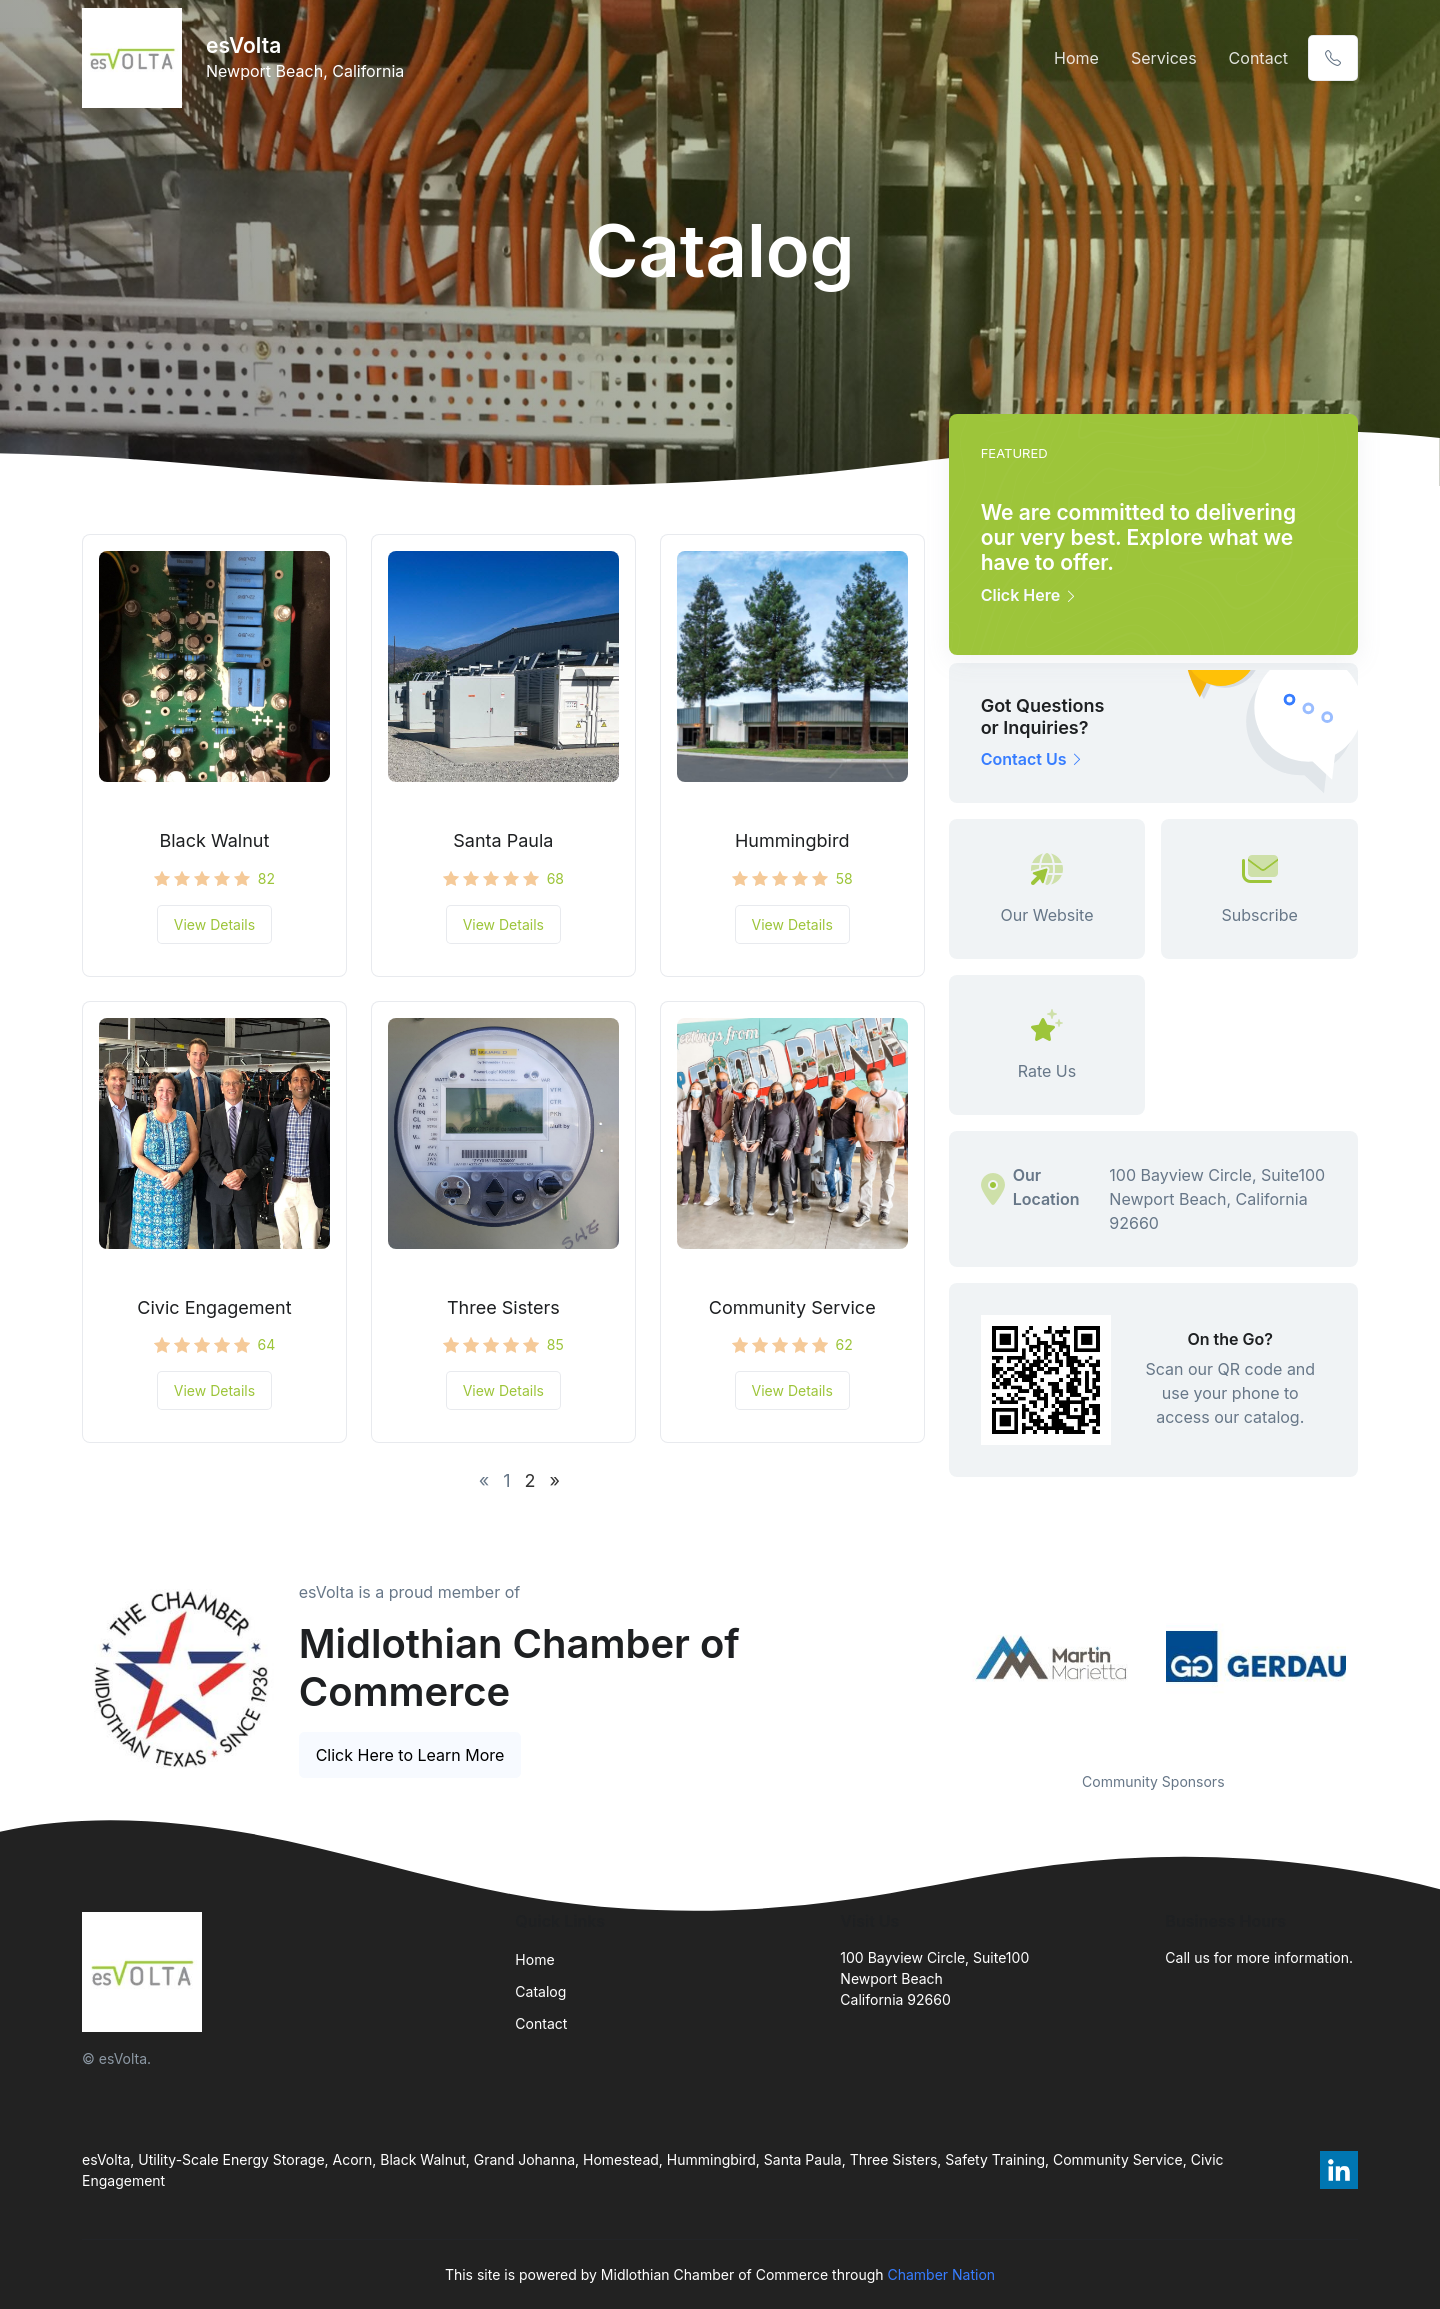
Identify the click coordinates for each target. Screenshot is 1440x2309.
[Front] (136, 58)
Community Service (792, 1307)
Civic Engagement (214, 1307)
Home (1076, 58)
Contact (1258, 58)
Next (1373, 1657)
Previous (934, 1657)
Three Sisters (503, 1307)
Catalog (540, 1991)
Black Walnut (214, 840)
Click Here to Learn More (410, 1755)
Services (1164, 58)
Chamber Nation (941, 2274)
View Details (214, 924)
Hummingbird (792, 840)
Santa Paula (503, 840)
